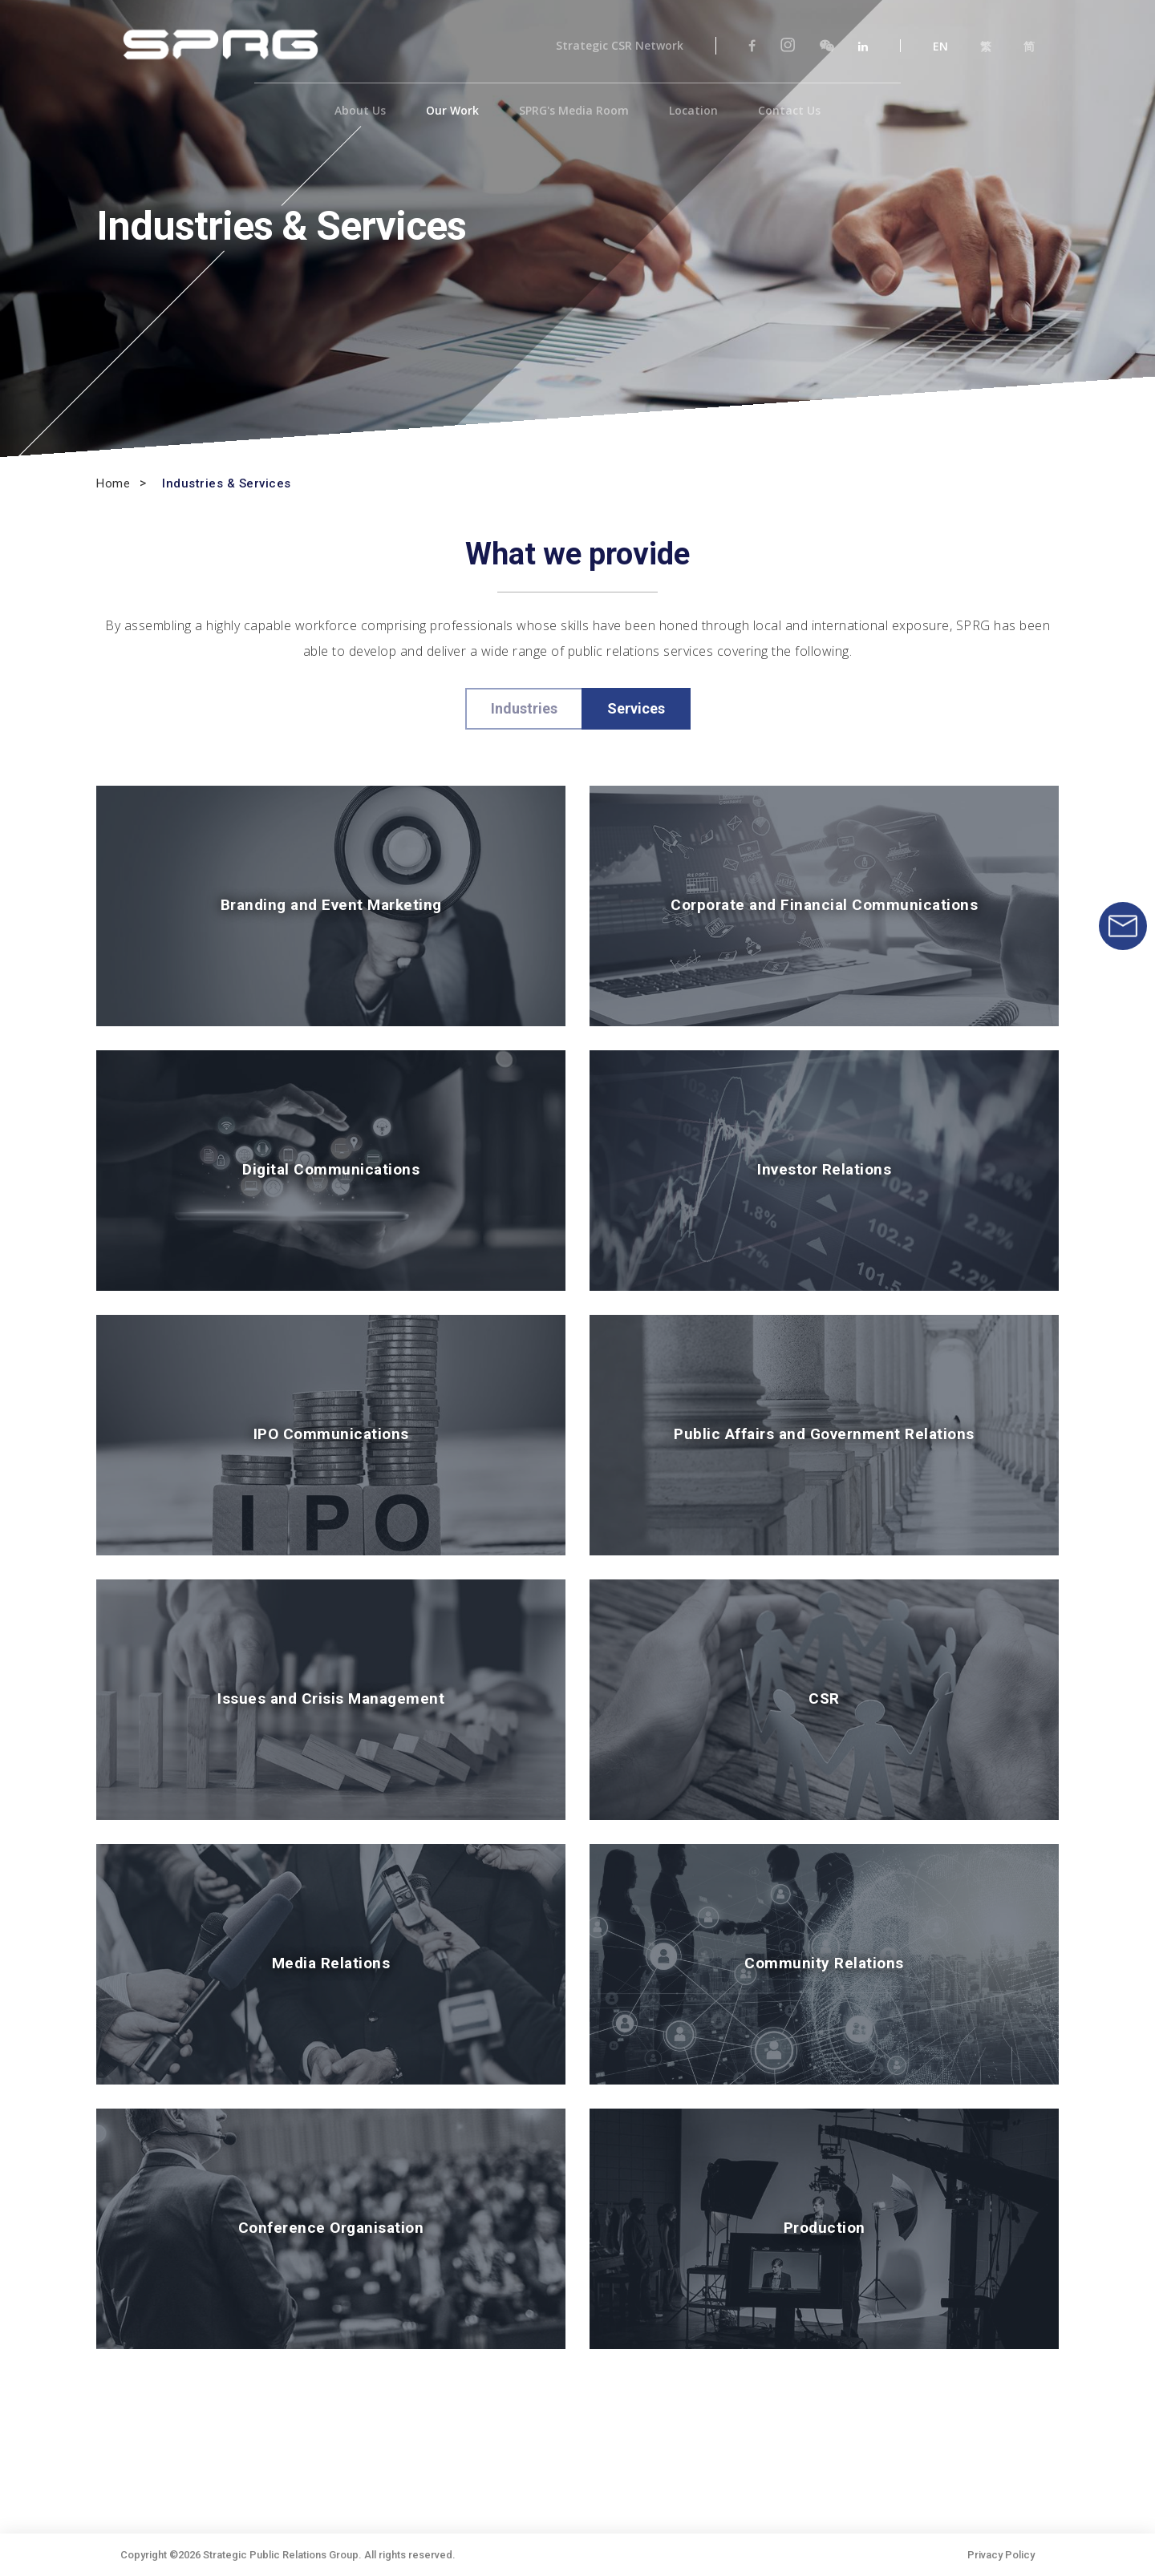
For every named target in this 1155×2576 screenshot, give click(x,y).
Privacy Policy (1001, 2555)
